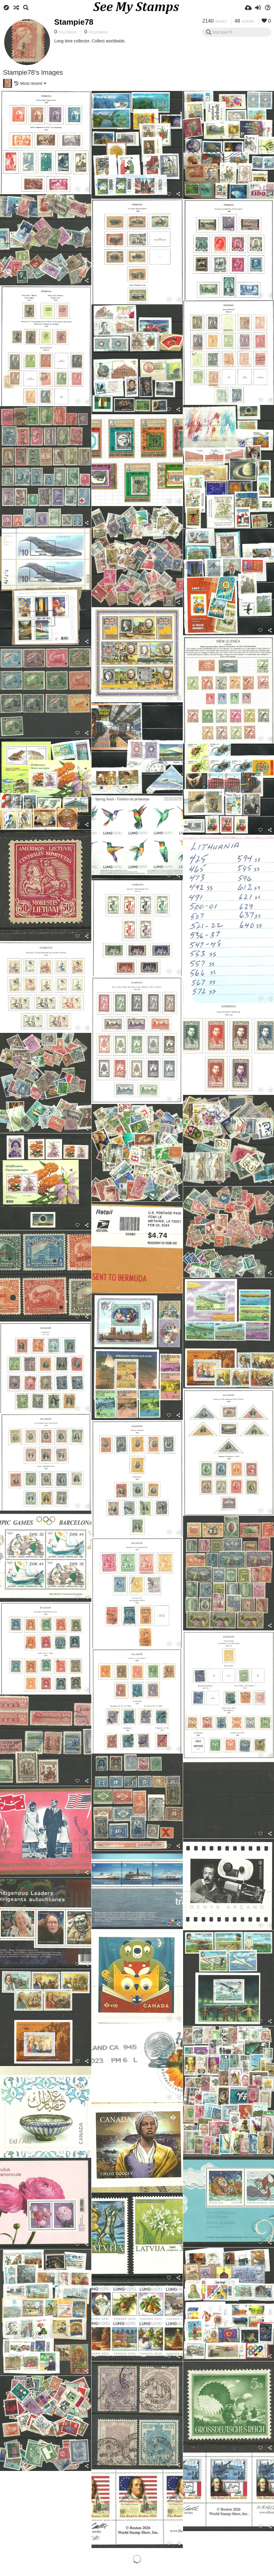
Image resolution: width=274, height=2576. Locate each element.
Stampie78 (73, 21)
